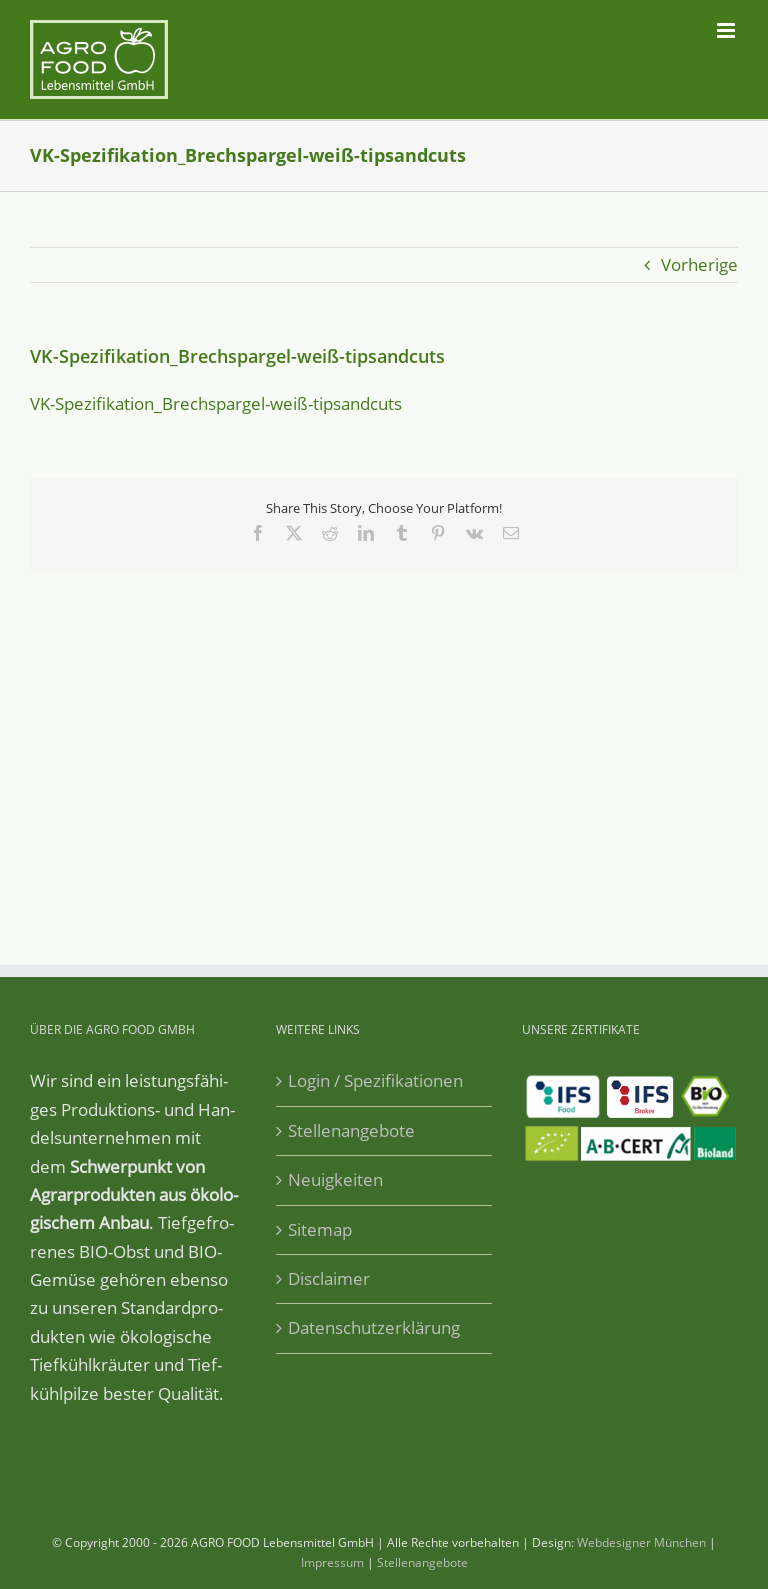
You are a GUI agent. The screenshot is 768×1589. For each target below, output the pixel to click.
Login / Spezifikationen (375, 1080)
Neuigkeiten (335, 1179)
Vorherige (699, 264)
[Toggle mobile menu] (727, 30)
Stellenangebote (351, 1130)
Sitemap (320, 1229)
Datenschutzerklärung (374, 1327)
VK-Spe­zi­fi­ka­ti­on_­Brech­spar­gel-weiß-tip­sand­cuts (216, 403)
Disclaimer (329, 1278)
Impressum (332, 1562)
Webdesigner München (641, 1542)
